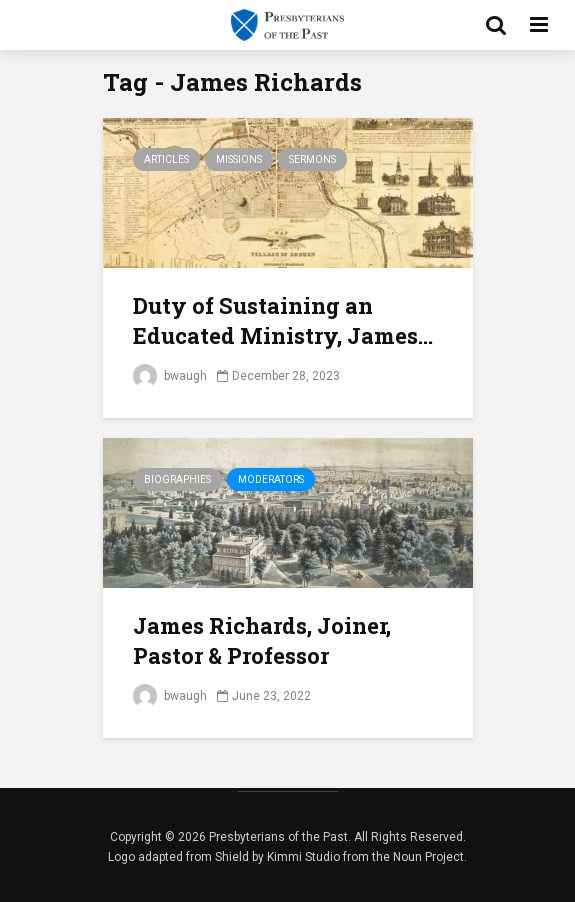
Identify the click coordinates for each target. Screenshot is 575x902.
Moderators (271, 479)
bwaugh (170, 376)
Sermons (312, 159)
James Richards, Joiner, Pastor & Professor (262, 640)
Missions (239, 159)
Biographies (177, 479)
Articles (166, 159)
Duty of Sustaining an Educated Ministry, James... (283, 320)
